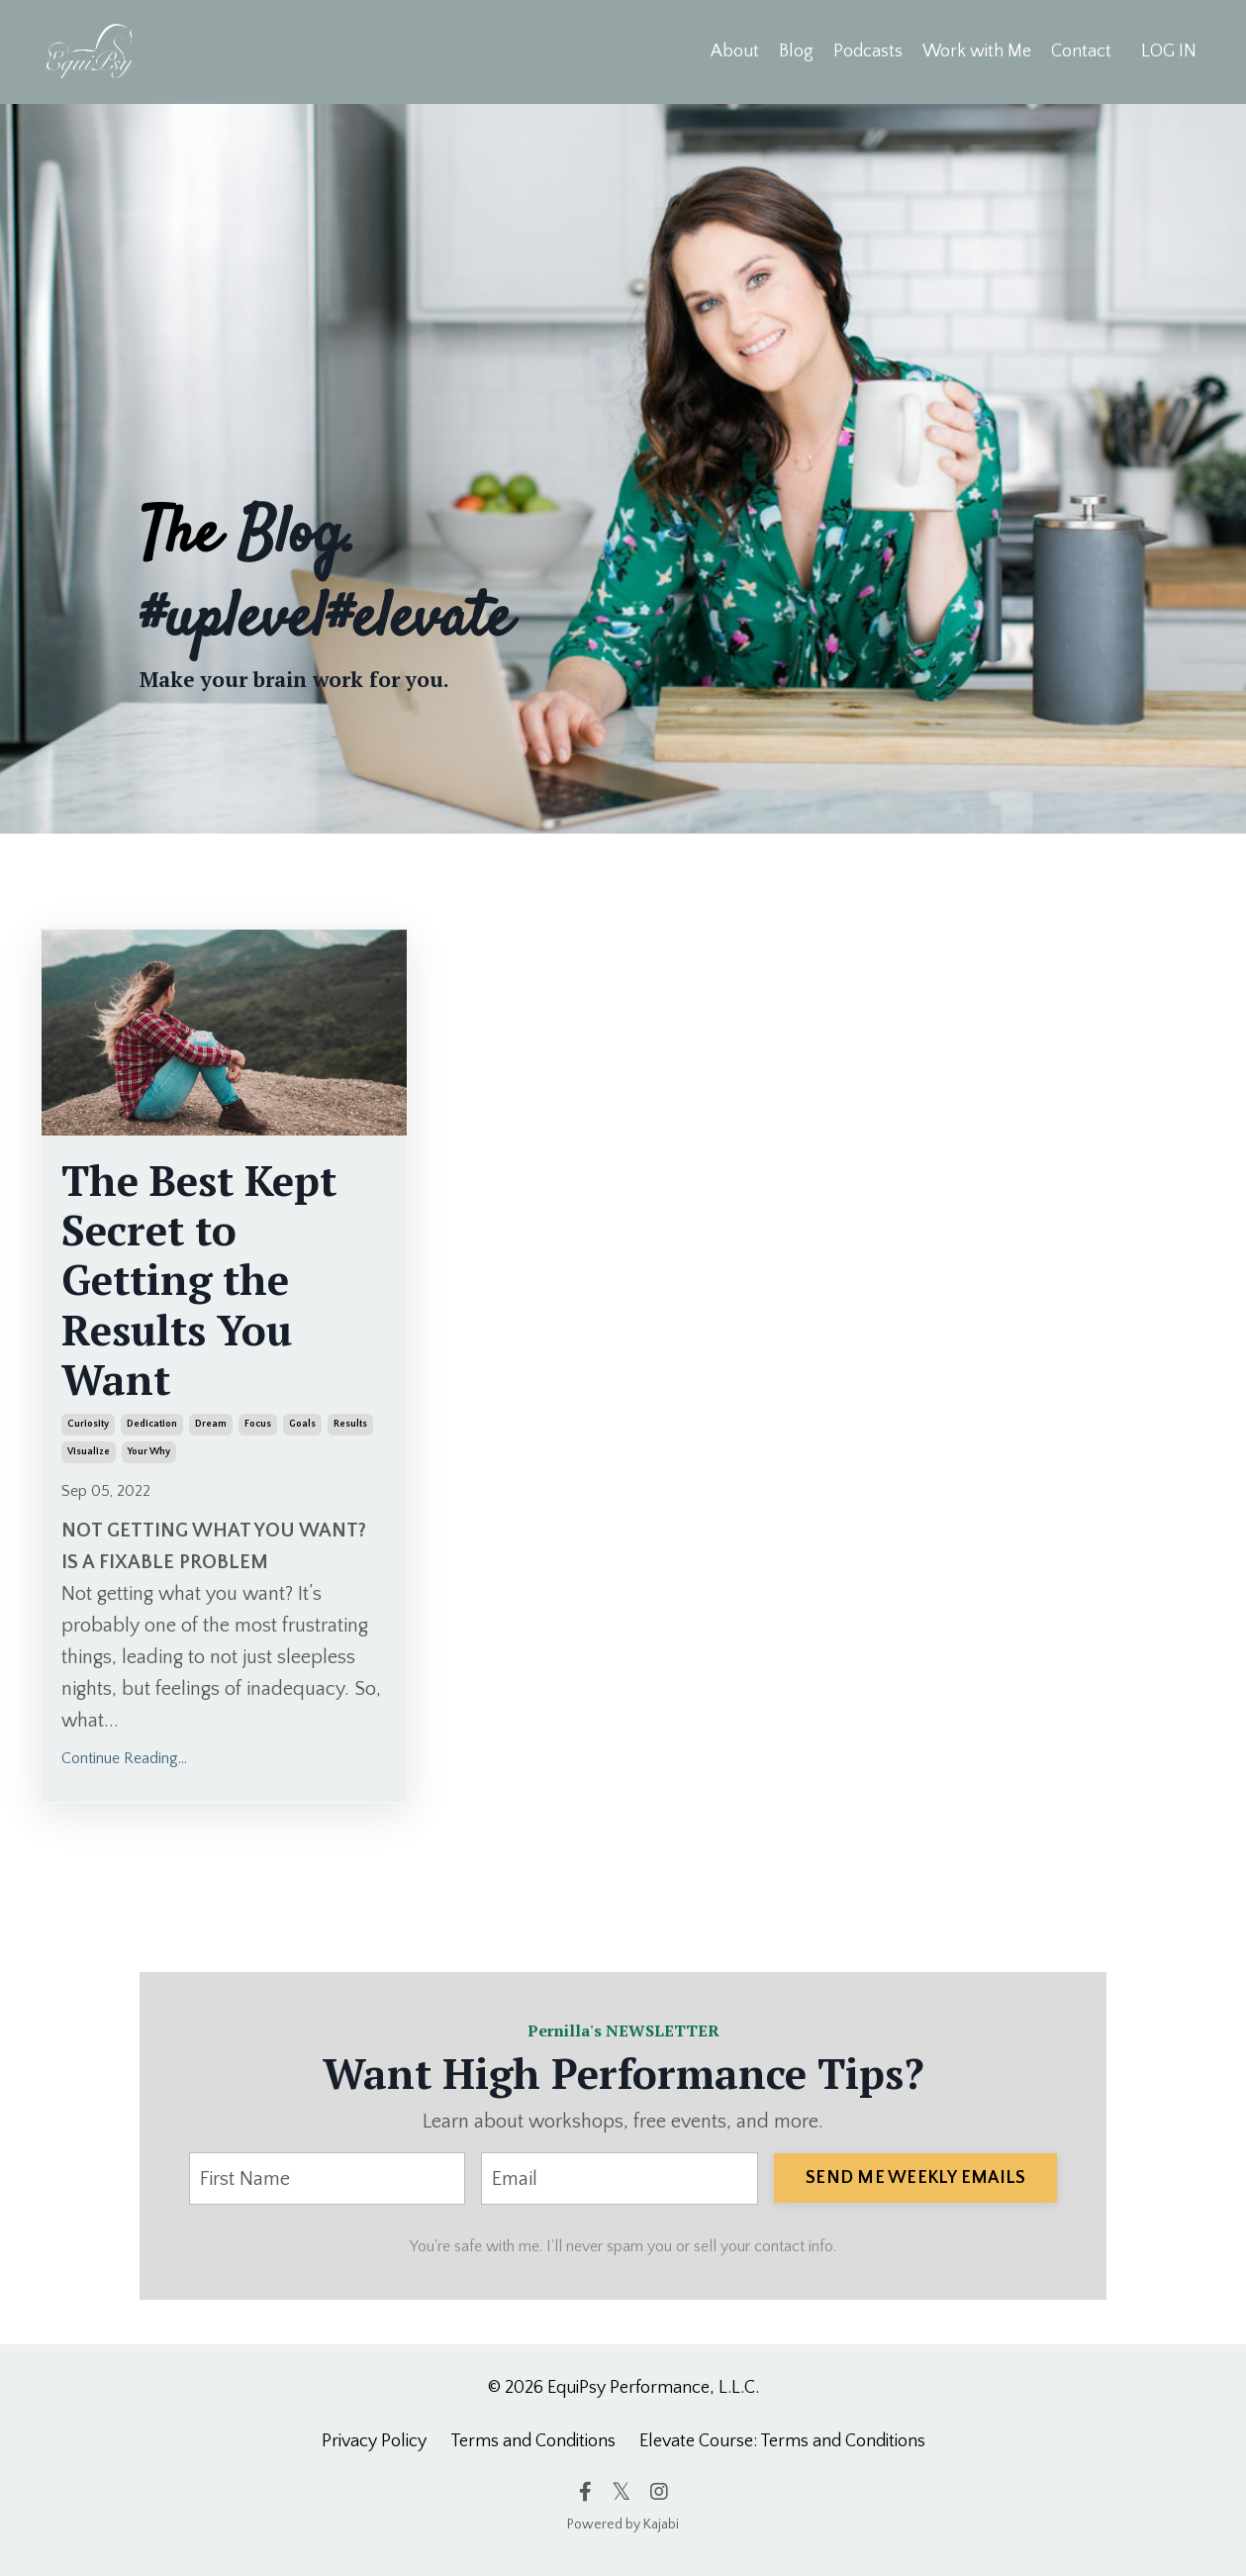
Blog (796, 51)
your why (149, 1451)
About (735, 51)
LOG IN (1169, 51)
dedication (152, 1424)
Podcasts (868, 51)
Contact (1081, 51)
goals (302, 1424)
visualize (88, 1451)
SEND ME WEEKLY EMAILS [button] (915, 2178)
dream (211, 1424)
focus (257, 1424)
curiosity (88, 1424)
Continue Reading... (124, 1758)
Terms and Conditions (533, 2441)
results (350, 1424)
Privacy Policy (374, 2441)
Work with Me (976, 51)
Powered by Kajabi (623, 2524)
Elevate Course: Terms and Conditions (782, 2441)
